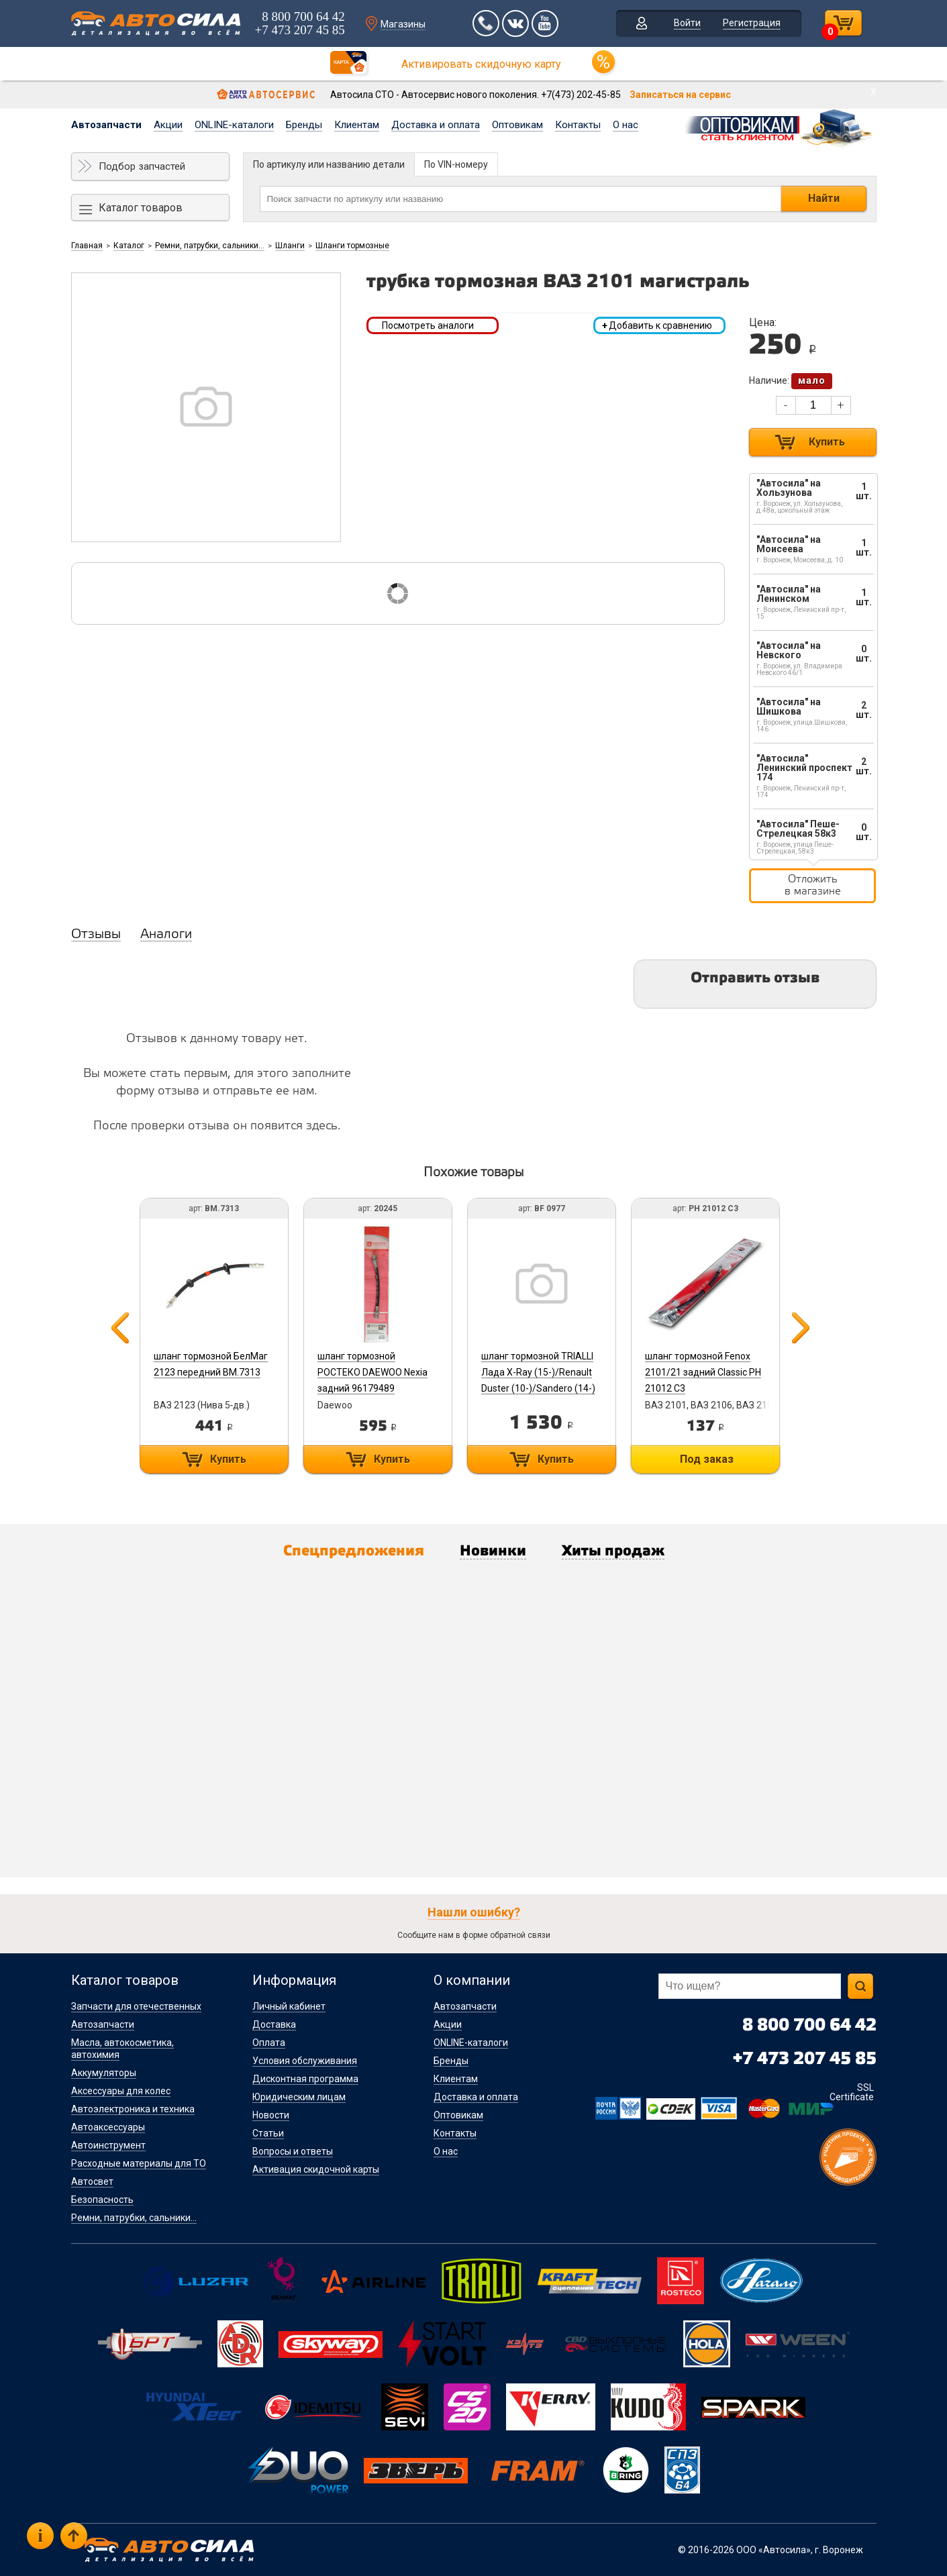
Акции (168, 125)
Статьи (268, 2133)
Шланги (290, 245)
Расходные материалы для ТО (138, 2163)
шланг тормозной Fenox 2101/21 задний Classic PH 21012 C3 (703, 1372)
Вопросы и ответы (292, 2151)
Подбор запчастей (142, 166)
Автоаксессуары (108, 2127)
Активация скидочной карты (315, 2169)
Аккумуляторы (103, 2072)
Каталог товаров (141, 207)
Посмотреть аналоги (428, 325)
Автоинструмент (108, 2145)
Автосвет (92, 2181)
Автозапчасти (106, 125)
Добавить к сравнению (657, 325)
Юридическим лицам (299, 2097)
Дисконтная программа (305, 2078)
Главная (87, 245)
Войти (687, 22)
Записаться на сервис (680, 94)
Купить (827, 441)
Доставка (274, 2024)
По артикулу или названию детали (329, 164)
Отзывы (96, 935)
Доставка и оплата (435, 125)
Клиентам (356, 125)
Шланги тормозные (352, 245)
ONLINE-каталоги (234, 125)
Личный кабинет (289, 2006)
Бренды (304, 125)
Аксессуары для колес (120, 2090)
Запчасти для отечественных (136, 2006)
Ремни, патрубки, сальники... (209, 245)
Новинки (493, 1551)
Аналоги (166, 935)
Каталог (128, 245)
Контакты (578, 125)
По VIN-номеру (456, 164)
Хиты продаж (613, 1551)
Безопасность (102, 2199)
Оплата (268, 2042)
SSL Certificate (852, 2092)
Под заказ (707, 1459)
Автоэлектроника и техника (133, 2109)
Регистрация (752, 22)
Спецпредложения (353, 1551)
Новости (270, 2115)
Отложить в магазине (813, 885)
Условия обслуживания (304, 2060)
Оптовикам (517, 125)
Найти (824, 198)
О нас (625, 125)
